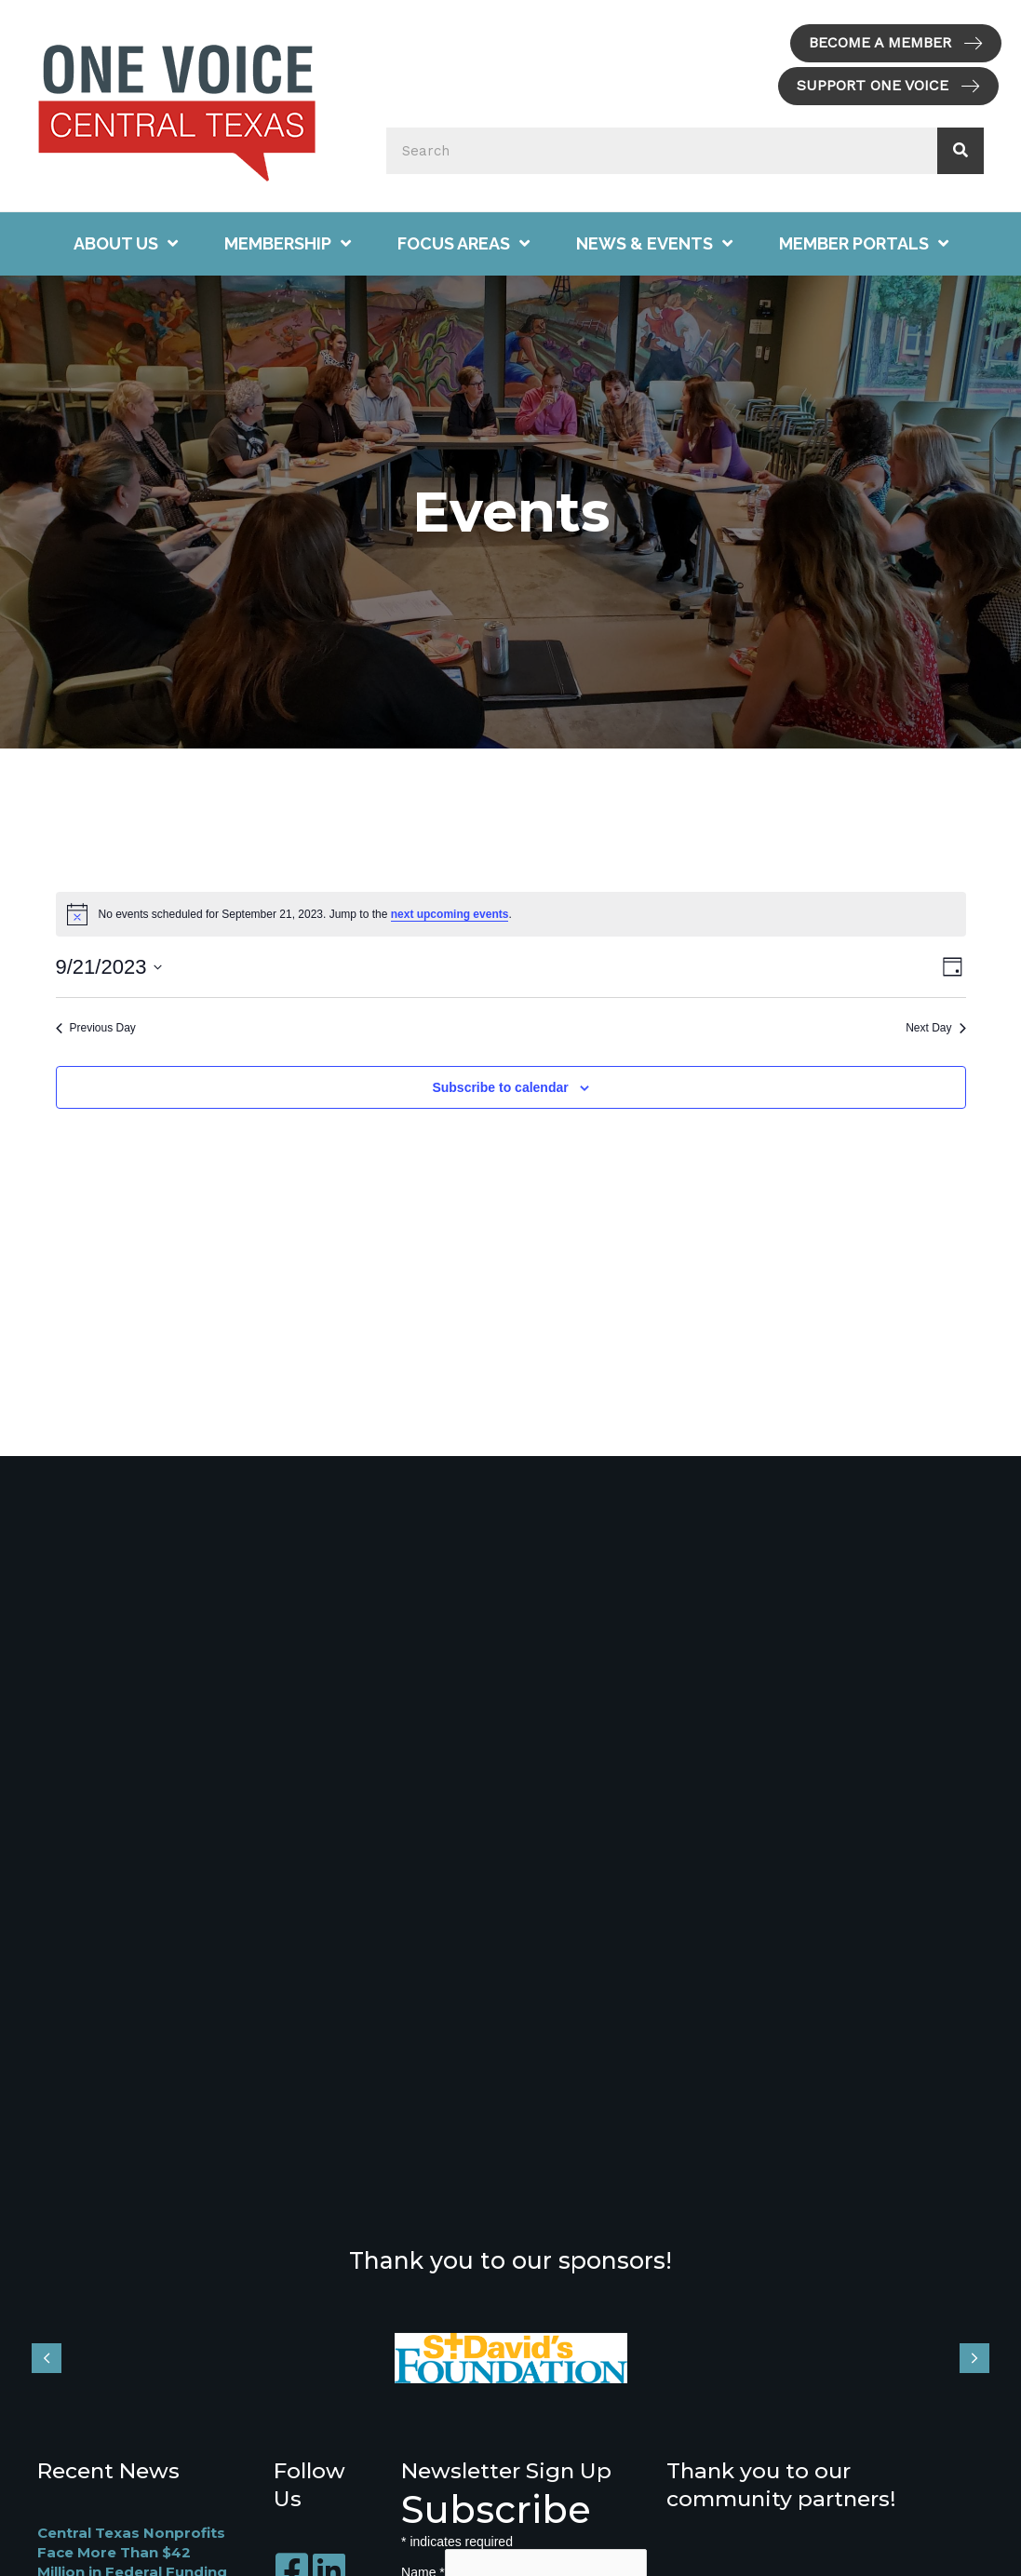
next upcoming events (450, 914)
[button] (895, 43)
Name (423, 2568)
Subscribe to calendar (500, 1087)
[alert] (511, 914)
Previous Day (96, 1027)
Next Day (935, 1027)
